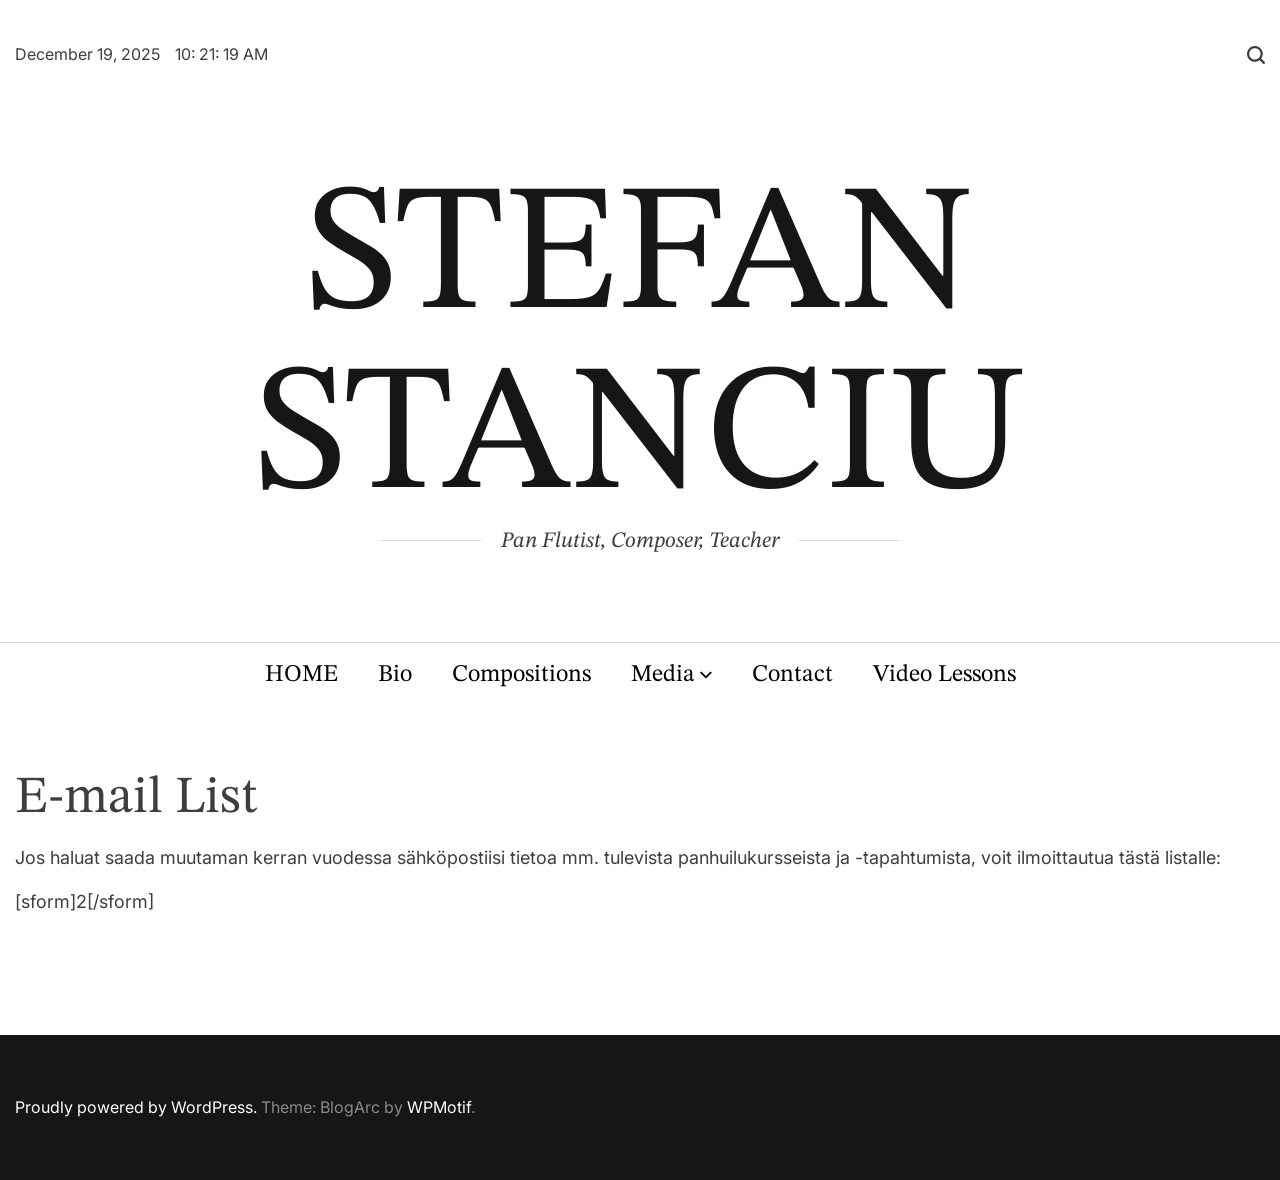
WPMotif (439, 1107)
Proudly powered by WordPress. (136, 1107)
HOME (301, 675)
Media (671, 675)
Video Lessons (944, 675)
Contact (792, 675)
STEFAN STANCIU (640, 350)
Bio (395, 675)
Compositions (521, 675)
